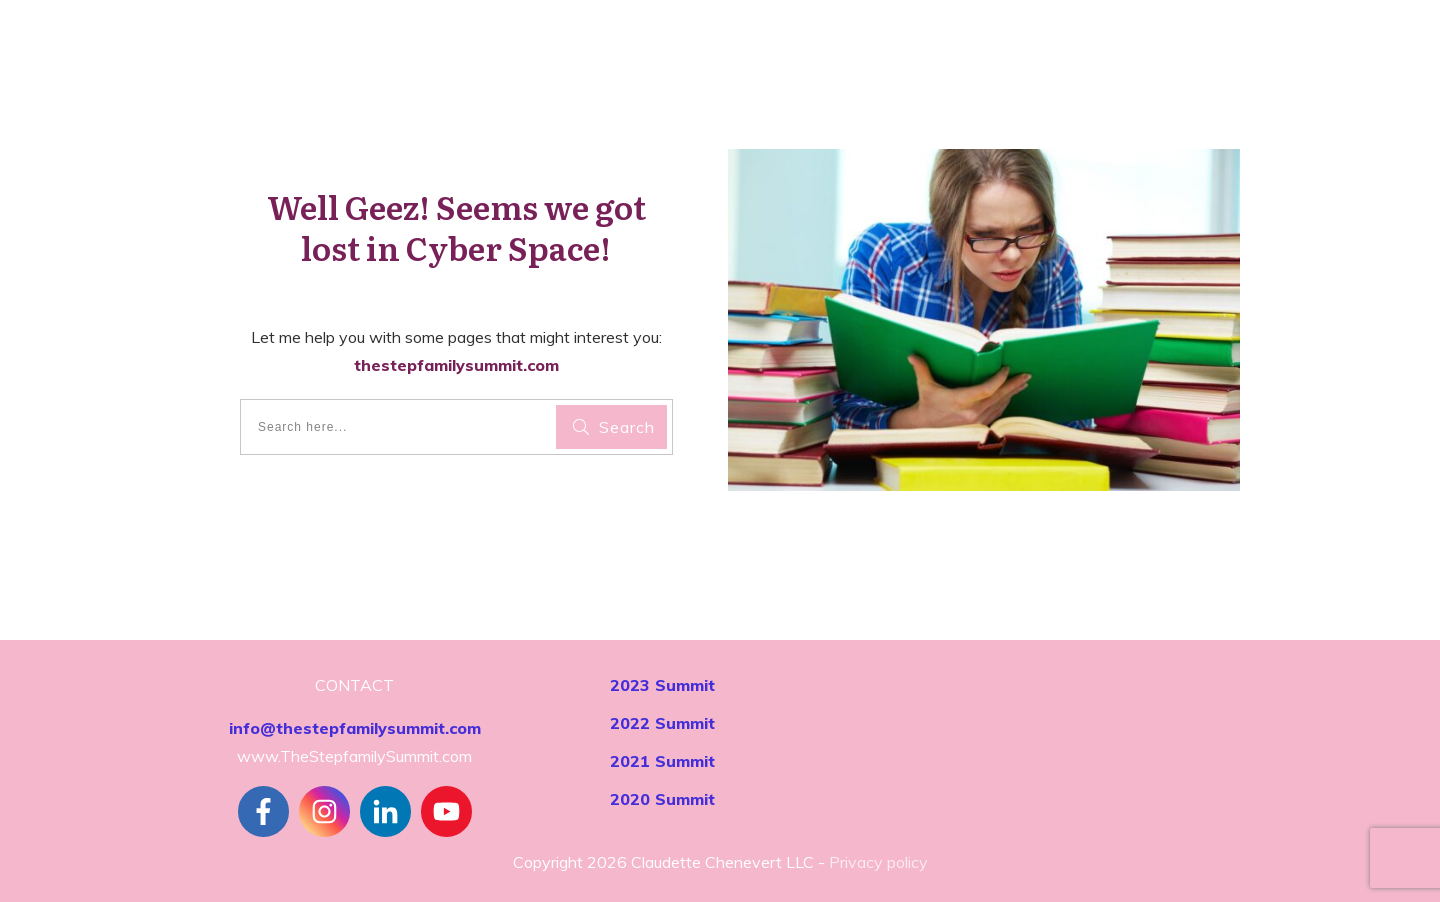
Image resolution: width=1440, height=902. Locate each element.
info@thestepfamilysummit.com (355, 728)
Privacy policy (878, 862)
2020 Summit (662, 799)
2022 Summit (662, 723)
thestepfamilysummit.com (456, 365)
